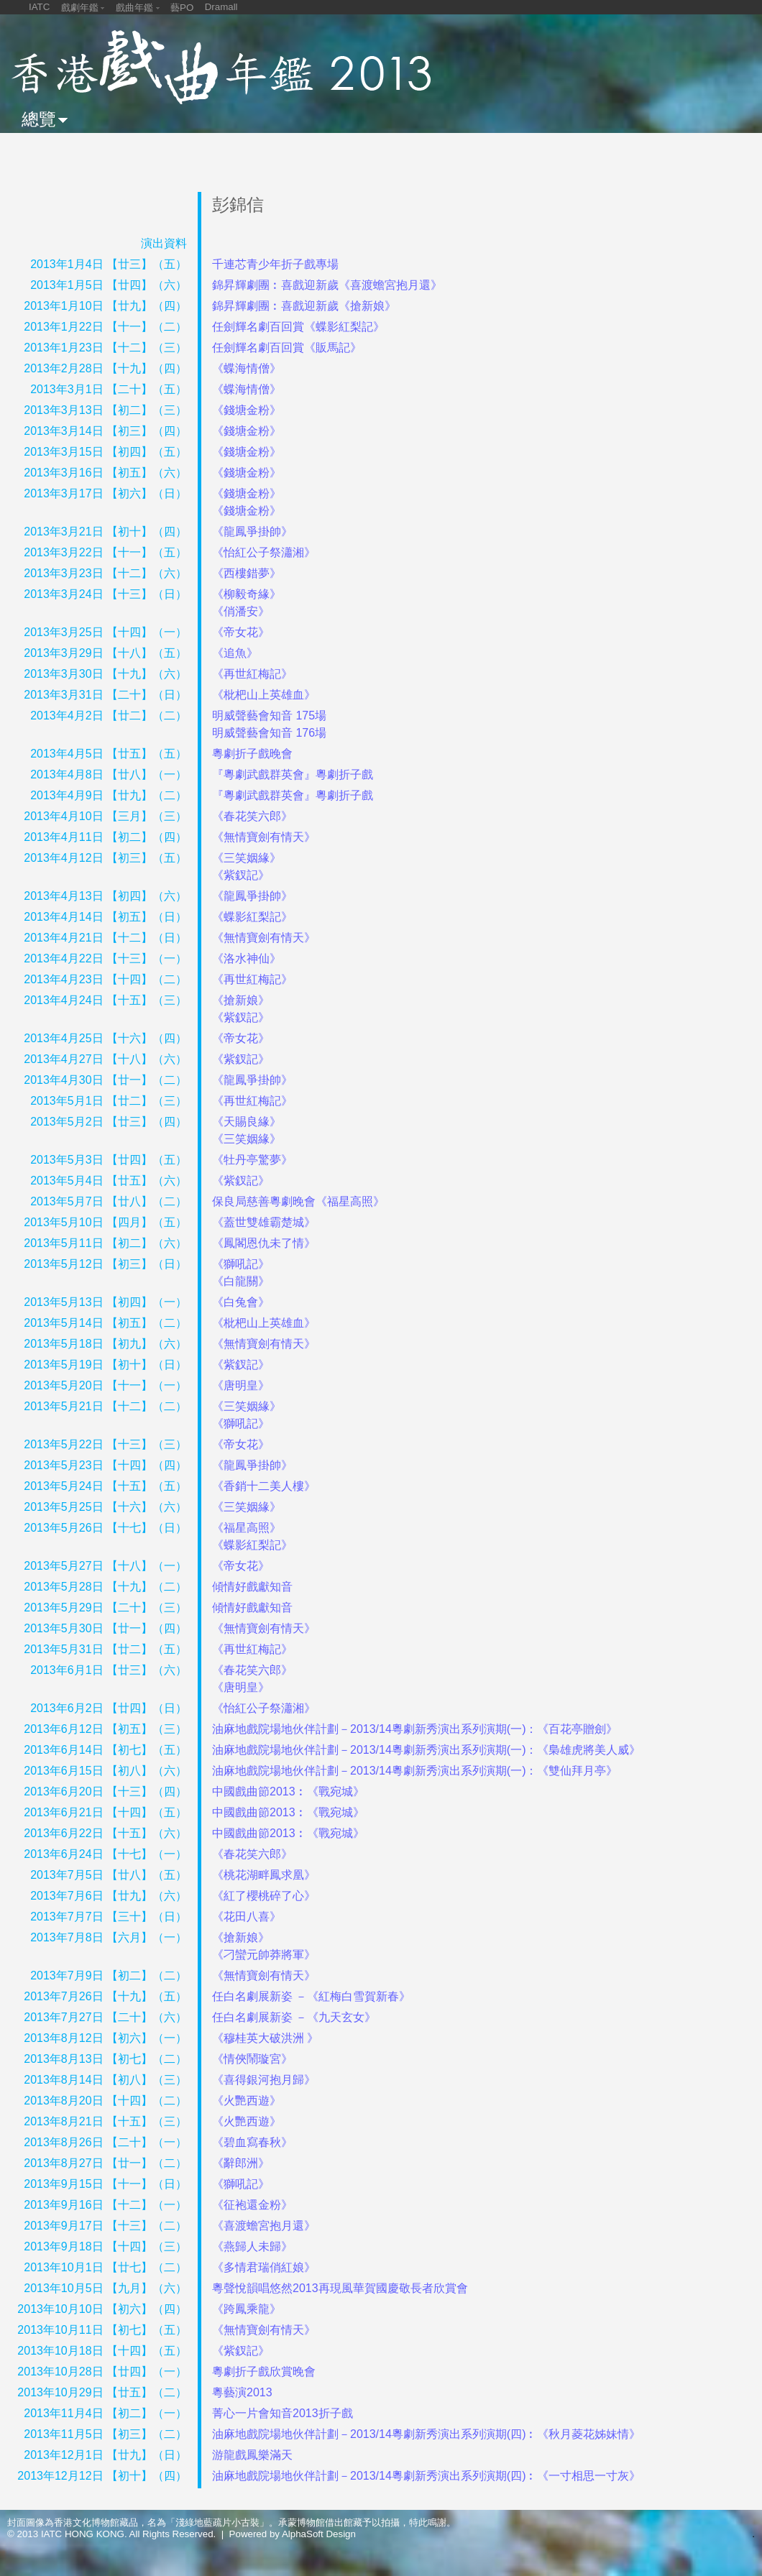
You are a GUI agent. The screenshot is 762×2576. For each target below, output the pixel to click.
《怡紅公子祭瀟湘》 (264, 552)
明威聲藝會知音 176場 (269, 733)
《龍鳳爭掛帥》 (252, 531)
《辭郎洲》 (241, 2163)
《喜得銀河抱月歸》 (264, 2080)
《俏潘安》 (241, 611)
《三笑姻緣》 (246, 858)
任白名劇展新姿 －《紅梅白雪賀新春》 (311, 1996)
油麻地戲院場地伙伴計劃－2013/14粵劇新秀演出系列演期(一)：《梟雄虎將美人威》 (426, 1750)
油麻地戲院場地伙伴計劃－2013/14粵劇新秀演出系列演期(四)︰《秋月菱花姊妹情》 (426, 2434)
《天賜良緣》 (246, 1122)
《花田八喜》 (246, 1916)
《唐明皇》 (241, 1385)
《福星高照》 (246, 1528)
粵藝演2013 (242, 2392)
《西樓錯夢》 (246, 573)
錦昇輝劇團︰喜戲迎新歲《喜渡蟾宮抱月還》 (327, 285)
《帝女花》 (241, 632)
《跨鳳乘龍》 (246, 2309)
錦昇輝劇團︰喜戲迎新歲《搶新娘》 (304, 306)
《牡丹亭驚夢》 (252, 1160)
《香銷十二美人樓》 (264, 1486)
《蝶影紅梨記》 (252, 917)
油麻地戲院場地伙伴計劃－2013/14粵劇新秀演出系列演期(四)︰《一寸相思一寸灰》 (426, 2476)
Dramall (221, 6)
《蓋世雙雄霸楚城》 (264, 1222)
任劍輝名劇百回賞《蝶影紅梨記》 (298, 327)
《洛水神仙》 (246, 958)
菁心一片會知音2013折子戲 (282, 2413)
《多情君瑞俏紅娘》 (264, 2267)
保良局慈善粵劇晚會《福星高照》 (298, 1201)
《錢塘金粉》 (246, 410)
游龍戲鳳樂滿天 (252, 2455)
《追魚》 (235, 653)
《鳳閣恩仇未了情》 (264, 1243)
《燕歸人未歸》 (252, 2246)
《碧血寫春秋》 (252, 2142)
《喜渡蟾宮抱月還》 (264, 2226)
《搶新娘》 (241, 1000)
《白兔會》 (241, 1302)
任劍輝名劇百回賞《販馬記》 (287, 347)
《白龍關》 (241, 1281)
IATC (39, 6)
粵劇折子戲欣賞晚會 (264, 2371)
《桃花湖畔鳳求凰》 (264, 1875)
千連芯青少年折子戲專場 (275, 264)
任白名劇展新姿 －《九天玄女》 (294, 2017)
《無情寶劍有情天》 (264, 837)
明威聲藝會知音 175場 (269, 715)
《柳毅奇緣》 (246, 594)
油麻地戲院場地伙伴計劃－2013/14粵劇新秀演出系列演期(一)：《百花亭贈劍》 (415, 1729)
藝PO (181, 7)
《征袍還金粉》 (252, 2205)
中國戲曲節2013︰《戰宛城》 (288, 1791)
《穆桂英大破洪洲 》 (265, 2038)
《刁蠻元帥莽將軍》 (264, 1955)
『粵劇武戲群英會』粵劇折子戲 (292, 774)
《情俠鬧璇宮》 (252, 2059)
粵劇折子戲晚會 (252, 754)
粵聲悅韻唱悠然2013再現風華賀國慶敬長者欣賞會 (340, 2288)
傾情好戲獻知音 (252, 1587)
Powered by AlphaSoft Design (292, 2534)
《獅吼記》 (241, 1264)
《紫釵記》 (241, 875)
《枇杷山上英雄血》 (264, 695)
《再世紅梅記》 (252, 674)
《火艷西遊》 (246, 2100)
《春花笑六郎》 (252, 816)
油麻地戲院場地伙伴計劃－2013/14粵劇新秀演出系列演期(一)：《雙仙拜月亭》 (415, 1771)
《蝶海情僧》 (246, 368)
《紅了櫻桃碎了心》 (264, 1896)
